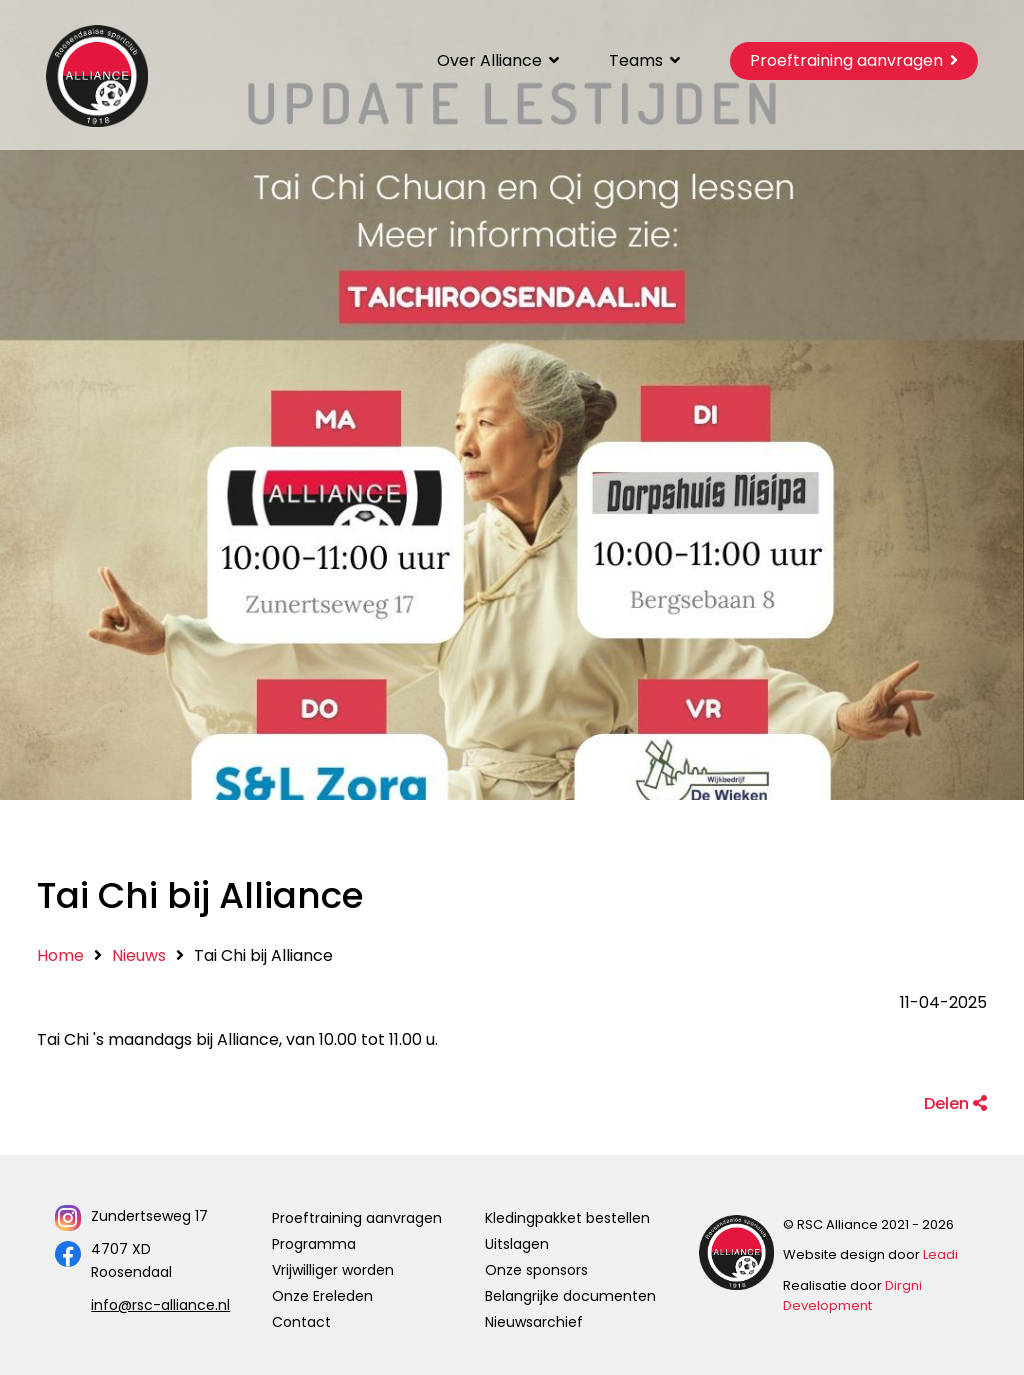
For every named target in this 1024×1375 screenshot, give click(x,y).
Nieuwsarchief (534, 1322)
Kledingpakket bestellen (567, 1218)
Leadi (940, 1254)
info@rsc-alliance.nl (160, 1305)
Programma (314, 1244)
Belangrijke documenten (570, 1296)
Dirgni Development (852, 1295)
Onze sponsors (536, 1270)
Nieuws (139, 955)
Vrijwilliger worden (333, 1270)
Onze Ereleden (322, 1296)
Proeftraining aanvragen (357, 1218)
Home (60, 955)
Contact (301, 1322)
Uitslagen (517, 1244)
